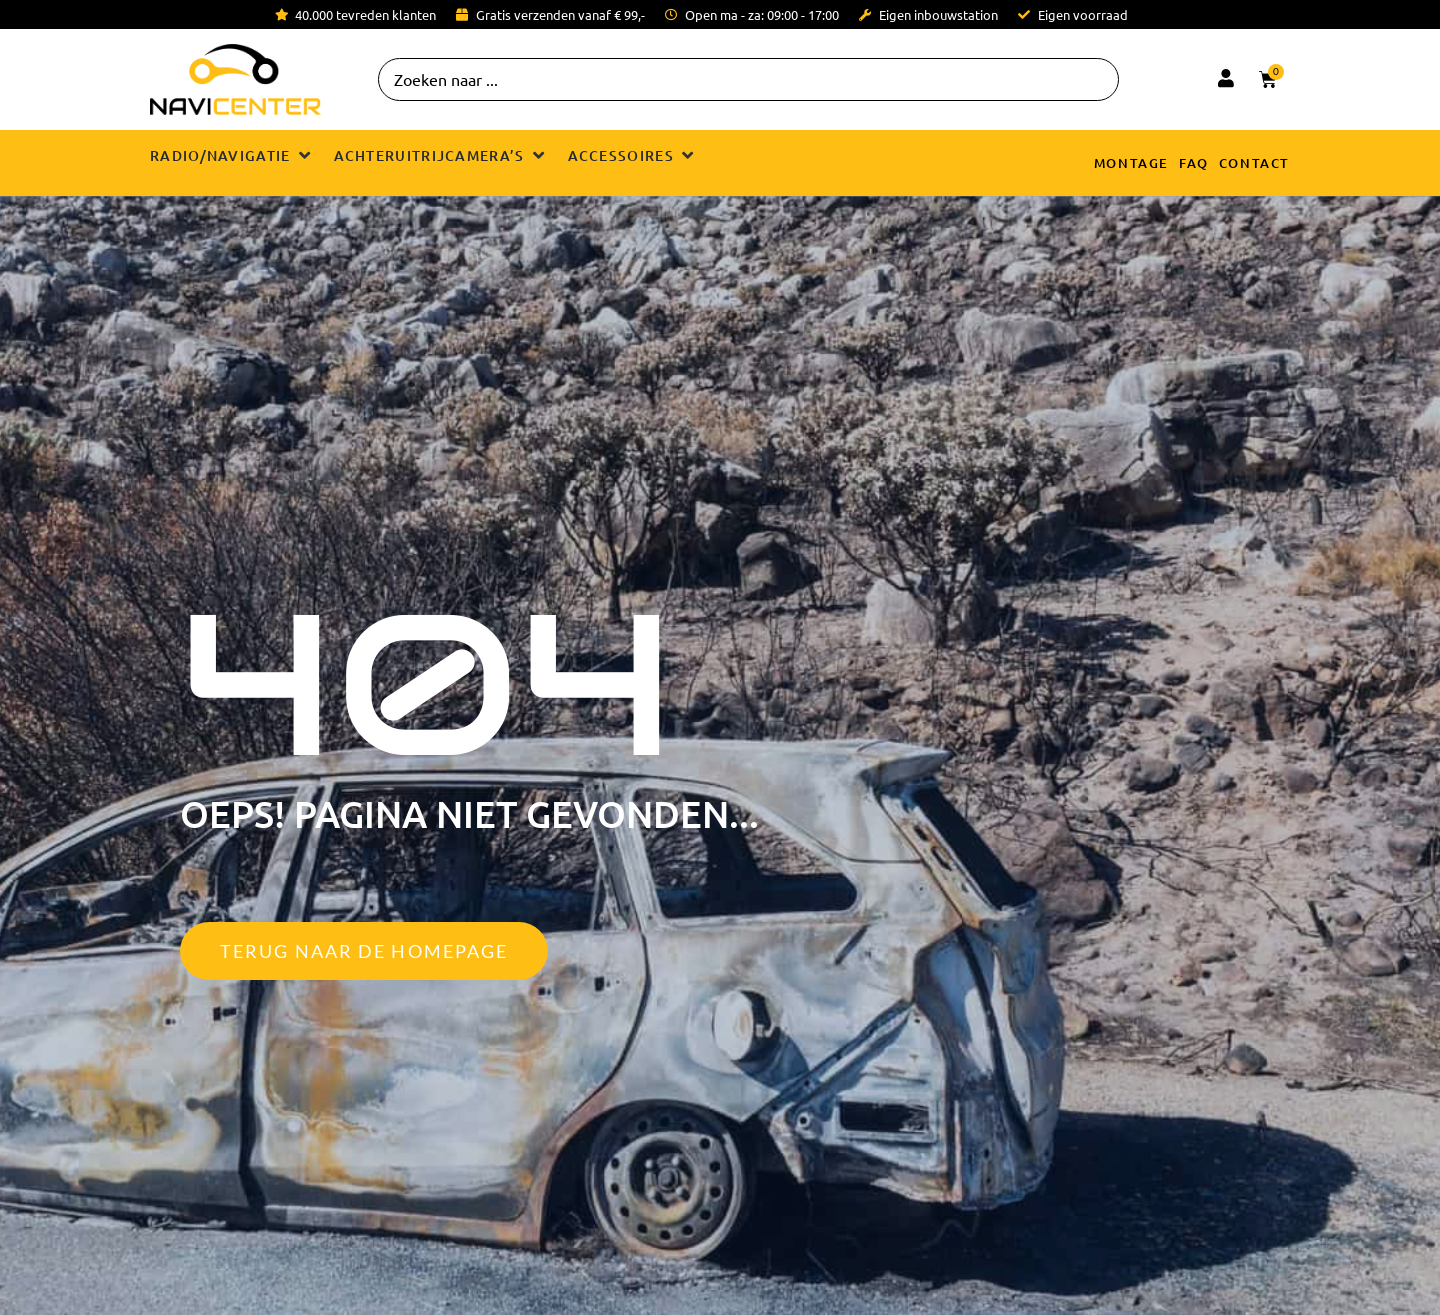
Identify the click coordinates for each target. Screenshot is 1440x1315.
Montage (1131, 163)
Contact (1254, 163)
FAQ (1194, 163)
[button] (232, 155)
